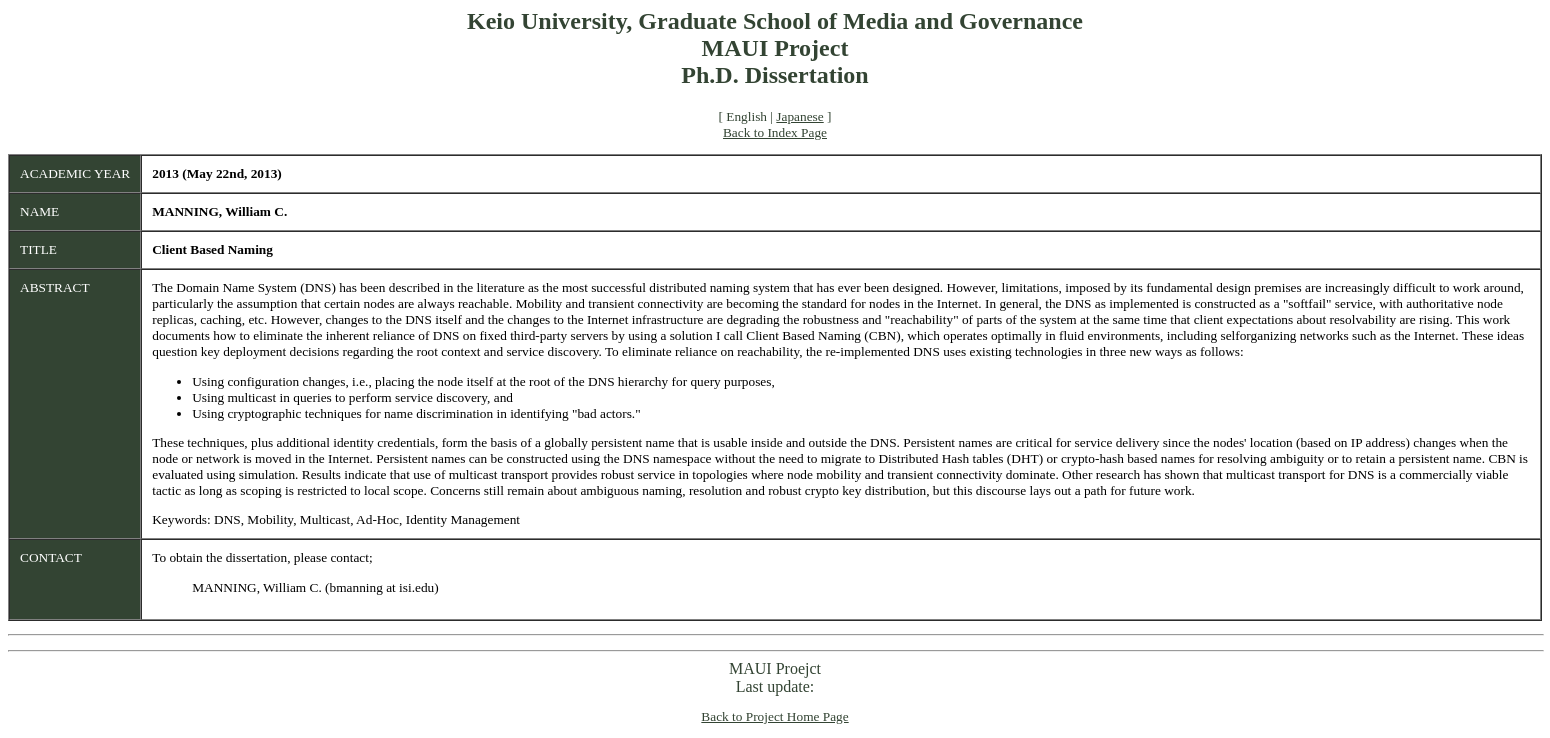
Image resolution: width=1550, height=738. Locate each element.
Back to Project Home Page (774, 716)
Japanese (799, 116)
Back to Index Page (775, 132)
